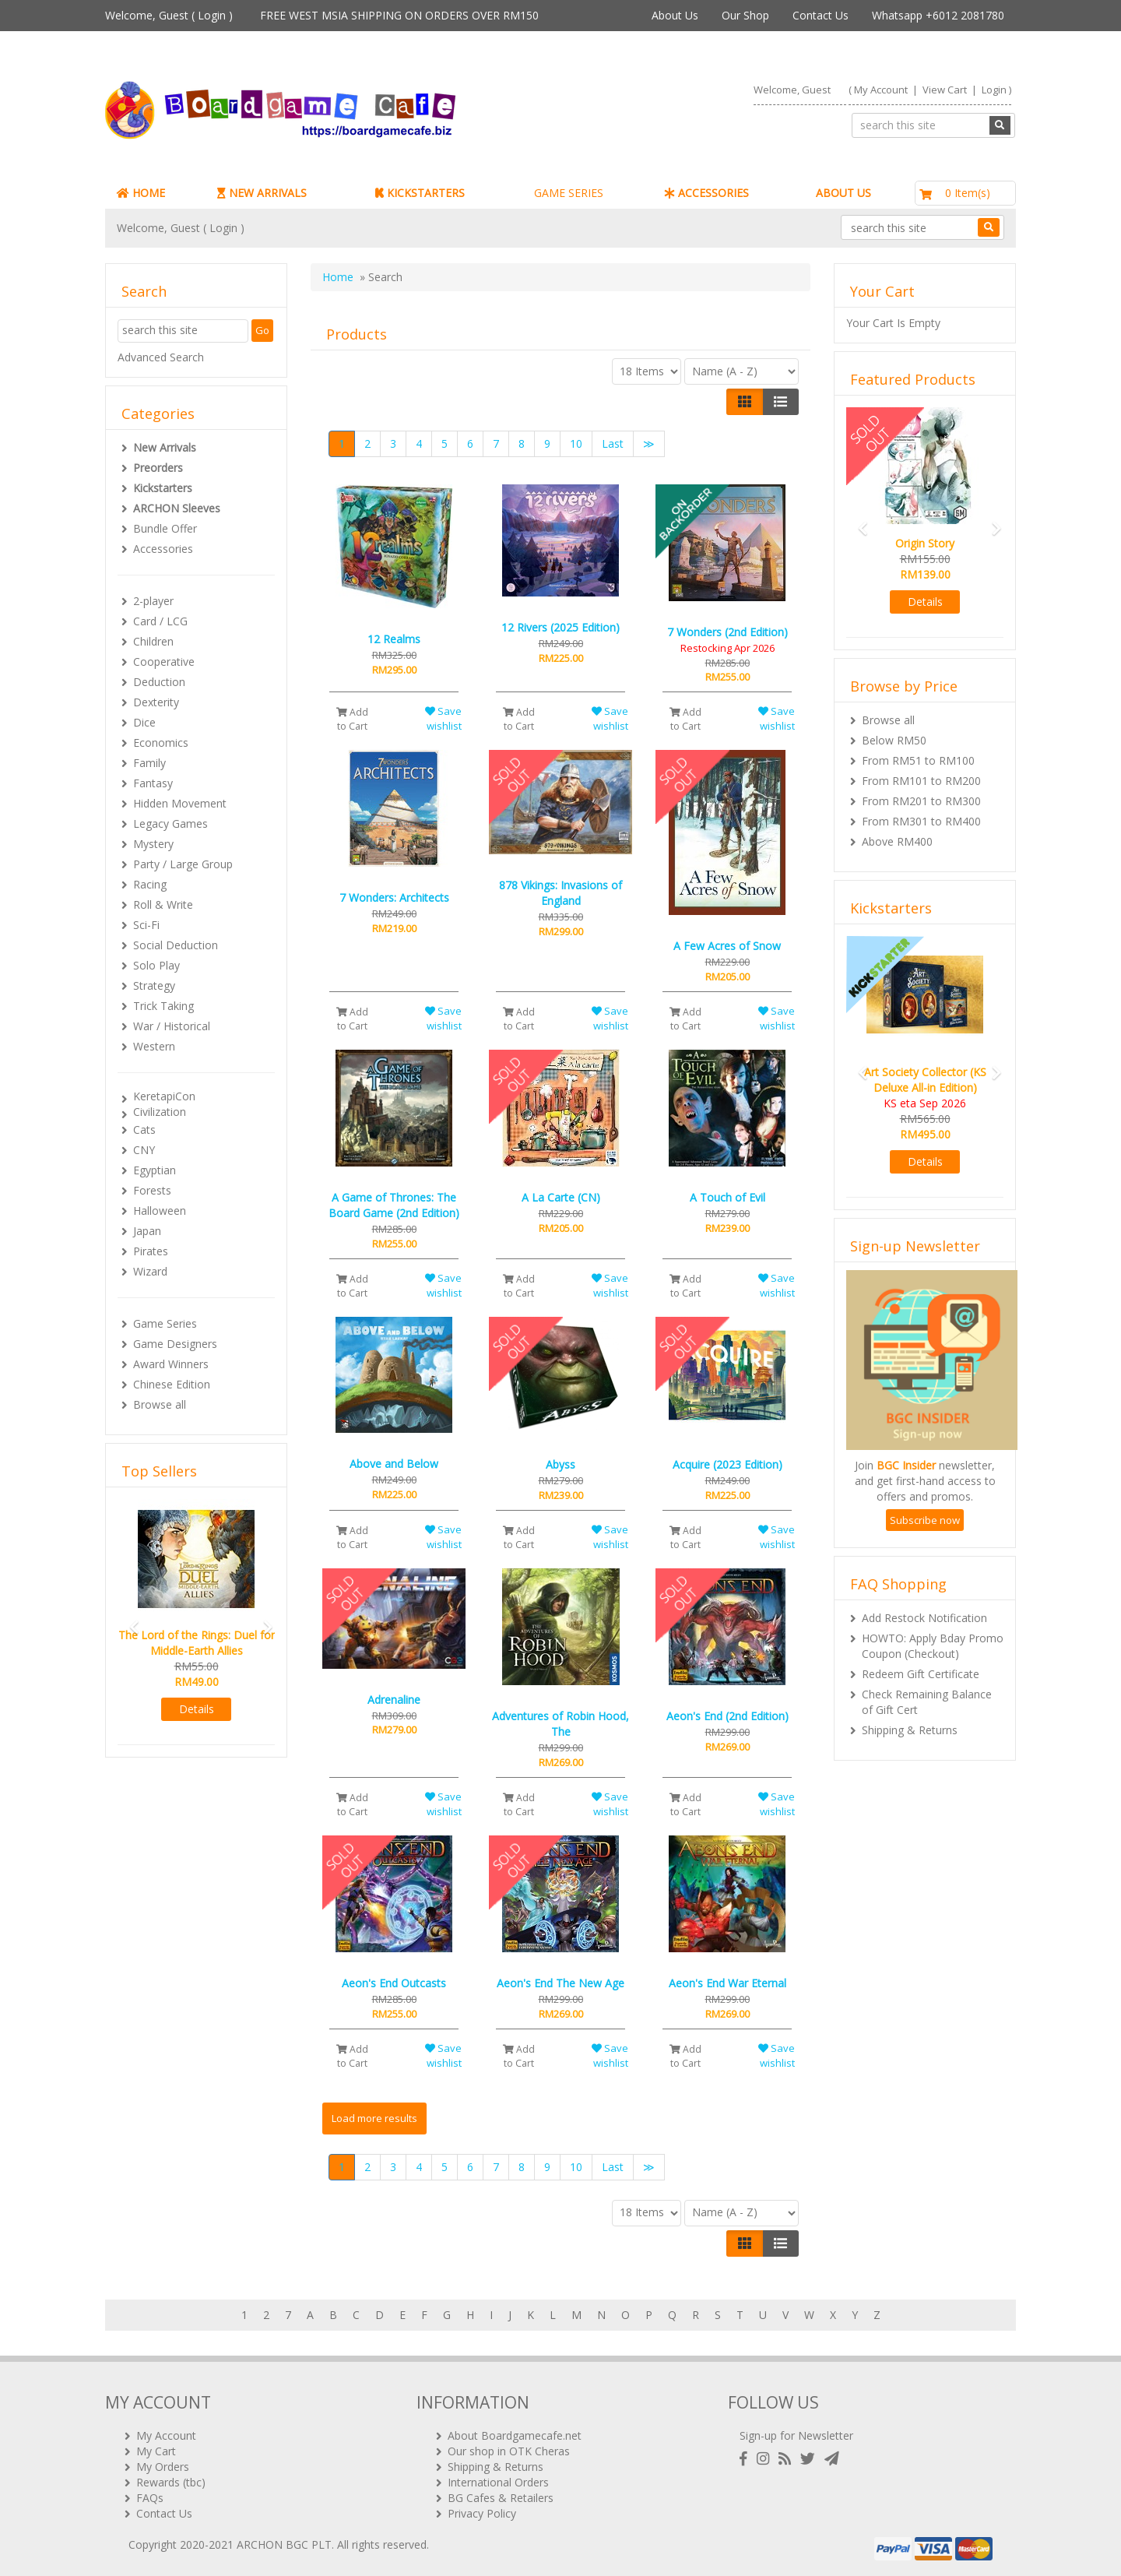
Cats (144, 1129)
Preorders (158, 467)
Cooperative (164, 661)
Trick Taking (163, 1005)
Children (153, 641)
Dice (144, 722)
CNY (144, 1149)
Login (212, 15)
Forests (152, 1190)
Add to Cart (352, 719)
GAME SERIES (568, 192)
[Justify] (780, 402)
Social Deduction (175, 945)
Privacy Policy (482, 2513)
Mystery (153, 843)
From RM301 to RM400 (921, 821)
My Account (881, 90)
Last (613, 443)
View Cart (944, 90)
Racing (150, 884)
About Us (675, 15)
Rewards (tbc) (171, 2482)
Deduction (159, 681)
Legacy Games (170, 823)
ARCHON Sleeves (176, 508)
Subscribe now (925, 1520)
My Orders (162, 2466)
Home (337, 276)
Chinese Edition (171, 1384)
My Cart (156, 2451)
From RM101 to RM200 (921, 780)
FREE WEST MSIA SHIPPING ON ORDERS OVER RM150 (399, 15)
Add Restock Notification (924, 1617)
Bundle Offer (165, 528)
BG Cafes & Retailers (500, 2497)
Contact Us (820, 15)
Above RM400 (897, 841)
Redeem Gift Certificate (920, 1673)
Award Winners (171, 1364)
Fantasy (153, 783)
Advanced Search (161, 357)
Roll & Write (163, 904)
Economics (160, 742)
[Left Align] (744, 402)
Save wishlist (443, 718)
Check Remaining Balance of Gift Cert (927, 1702)
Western (154, 1046)
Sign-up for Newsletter (796, 2435)
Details (196, 1708)
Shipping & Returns (910, 1730)
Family (149, 762)
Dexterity (156, 702)
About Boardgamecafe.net (515, 2435)
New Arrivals (164, 447)
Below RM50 (894, 740)
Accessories (163, 548)
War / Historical (171, 1026)
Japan (147, 1230)
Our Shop (745, 15)
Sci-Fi (146, 924)
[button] (129, 1620)
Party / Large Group (183, 864)
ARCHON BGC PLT (284, 2544)
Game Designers (175, 1343)
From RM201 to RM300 (921, 801)
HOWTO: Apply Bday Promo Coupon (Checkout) (932, 1646)
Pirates (150, 1251)
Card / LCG (160, 621)
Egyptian (154, 1170)
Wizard (150, 1271)
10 (576, 443)
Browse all (159, 1404)
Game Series (165, 1323)
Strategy (154, 985)
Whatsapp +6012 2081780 (938, 15)
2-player (153, 600)
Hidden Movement (180, 803)
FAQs (149, 2497)
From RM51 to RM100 (918, 760)
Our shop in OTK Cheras (509, 2451)
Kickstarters (162, 487)
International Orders (498, 2482)
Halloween (159, 1210)
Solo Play (156, 965)
